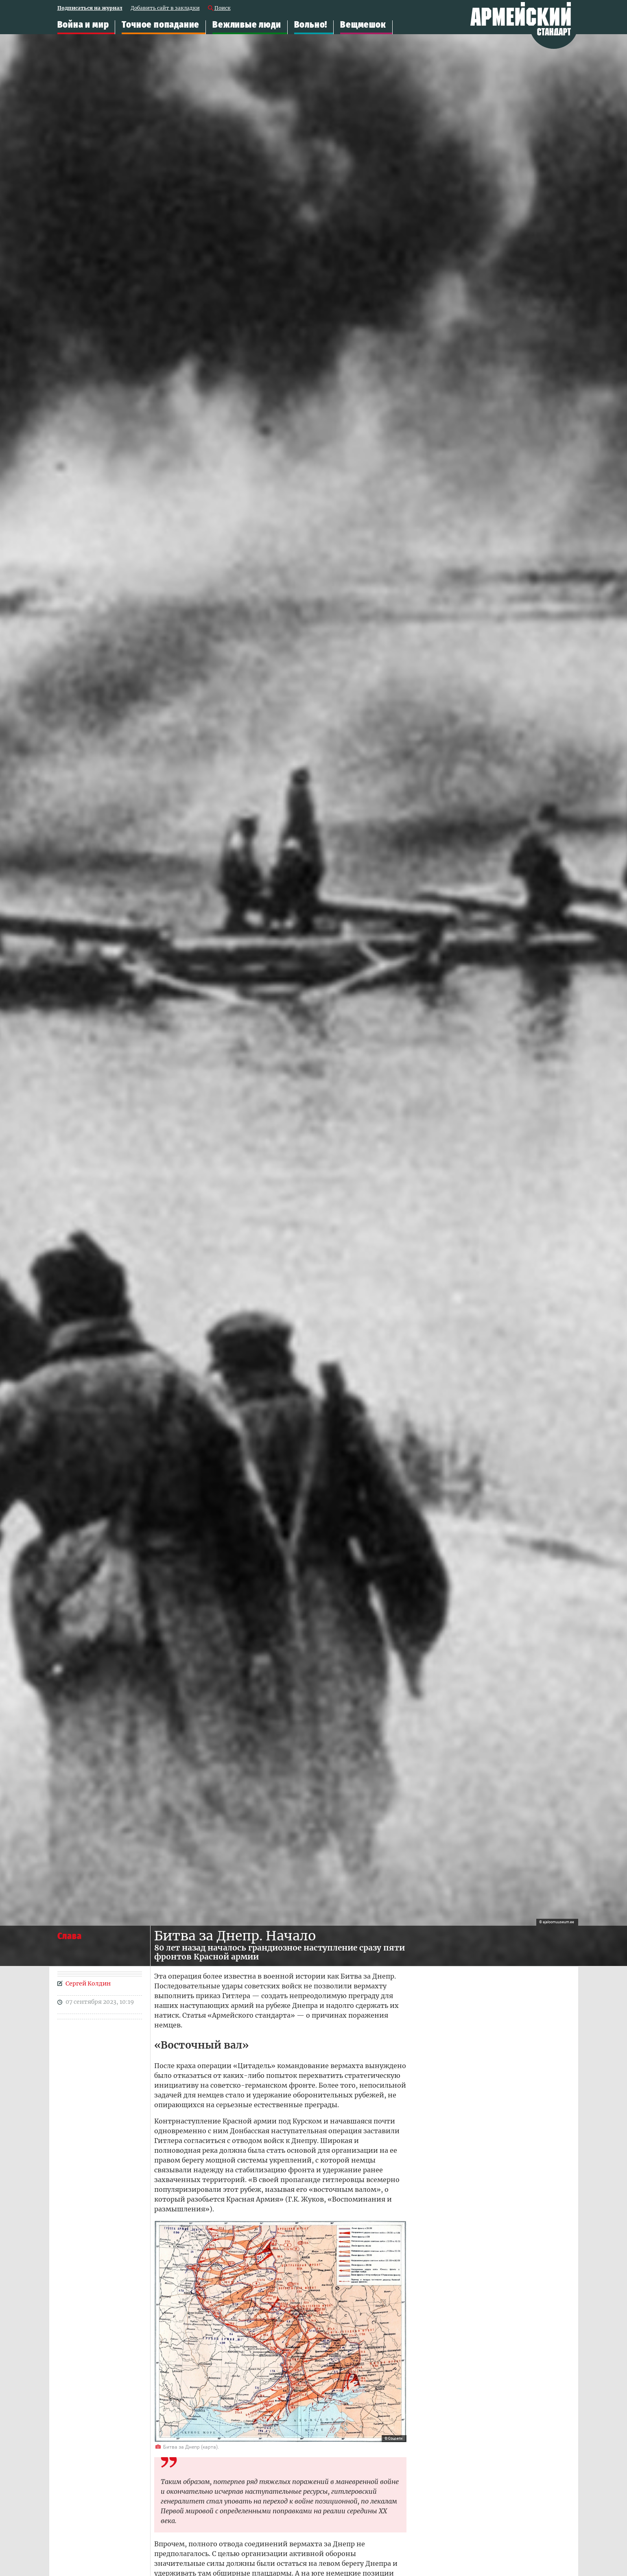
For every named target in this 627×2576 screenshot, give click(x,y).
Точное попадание (160, 24)
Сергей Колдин (88, 1983)
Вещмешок (363, 24)
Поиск (222, 8)
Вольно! (311, 24)
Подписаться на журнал (89, 8)
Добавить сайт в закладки (165, 8)
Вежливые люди (246, 24)
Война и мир (83, 24)
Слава (69, 1936)
